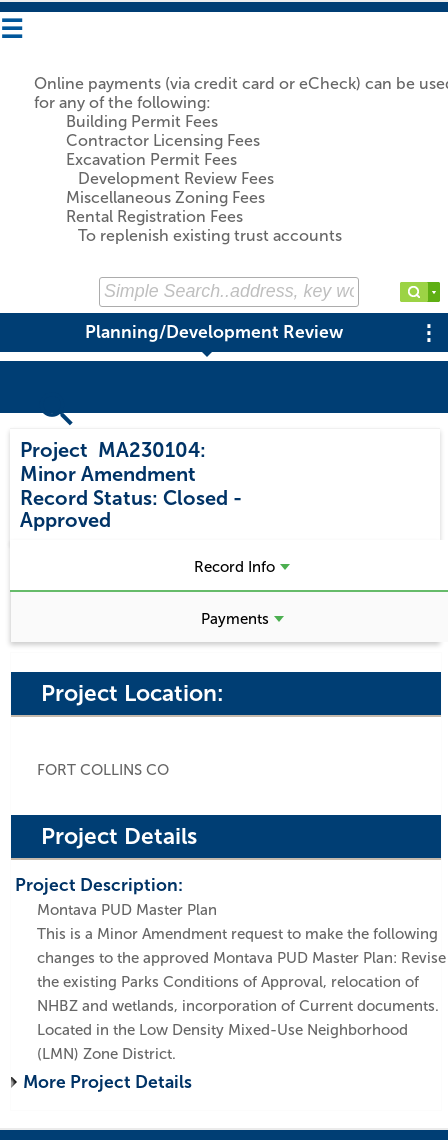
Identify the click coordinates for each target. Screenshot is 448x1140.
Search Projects (87, 423)
